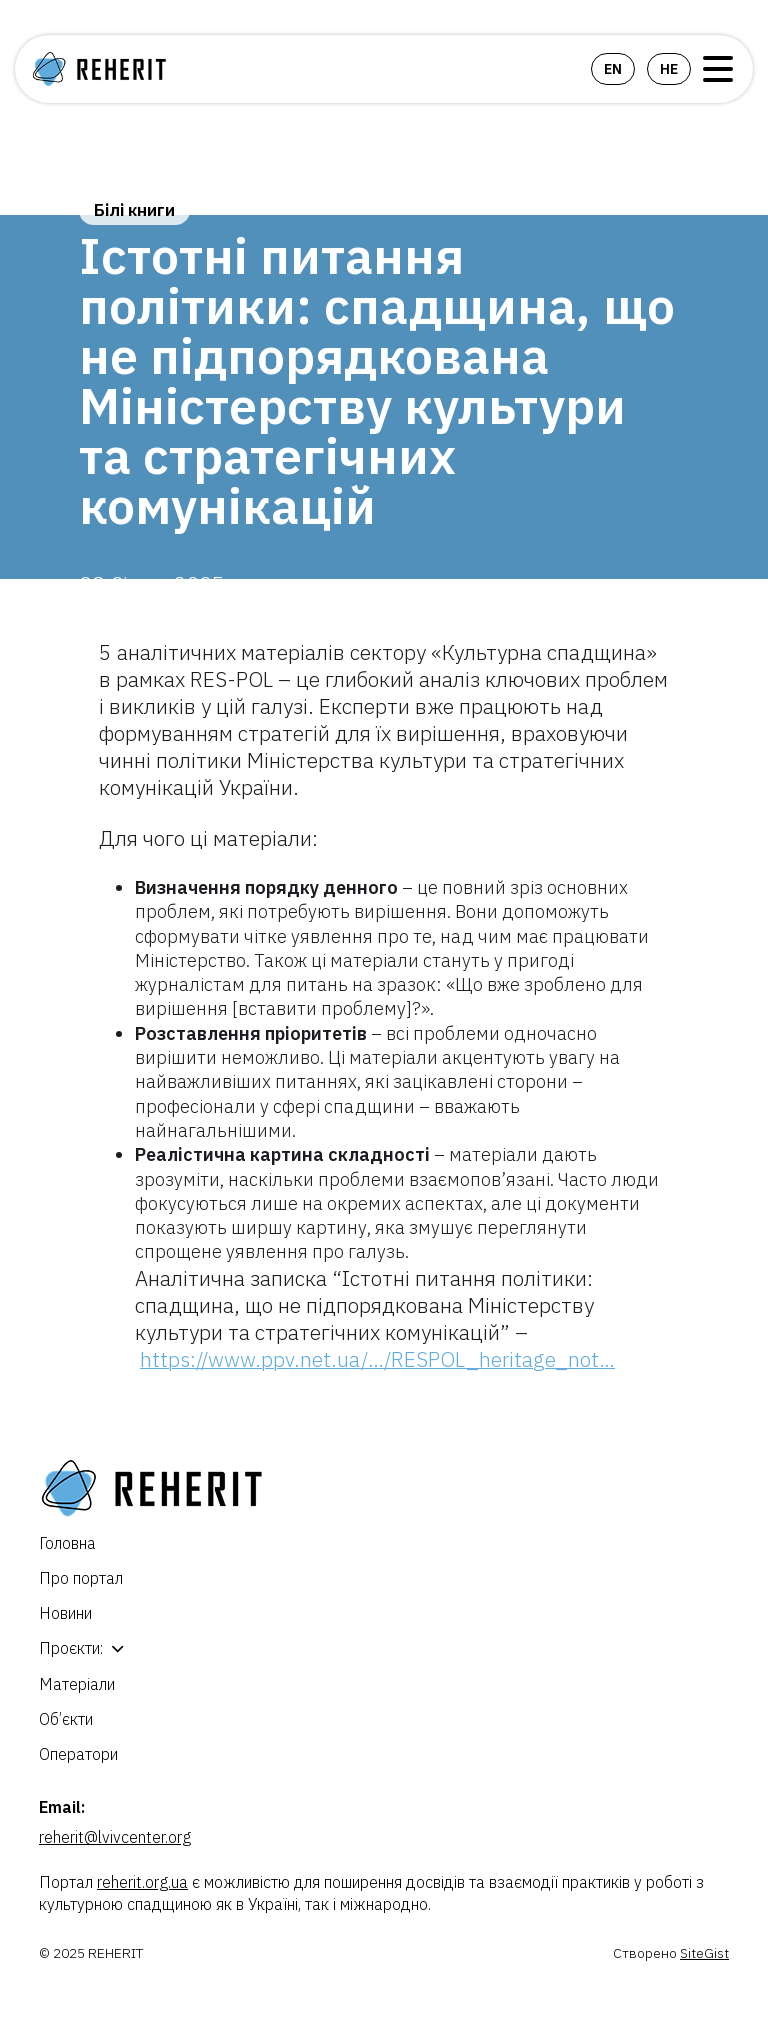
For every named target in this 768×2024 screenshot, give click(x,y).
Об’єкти (66, 1719)
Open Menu (718, 69)
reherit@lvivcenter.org (115, 1837)
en (613, 69)
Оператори (78, 1754)
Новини (65, 1613)
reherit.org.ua (142, 1882)
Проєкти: (71, 1648)
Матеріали (77, 1684)
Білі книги (134, 210)
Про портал (81, 1578)
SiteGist (704, 1953)
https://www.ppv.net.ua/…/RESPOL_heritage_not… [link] (377, 1359)
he (669, 69)
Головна (67, 1543)
